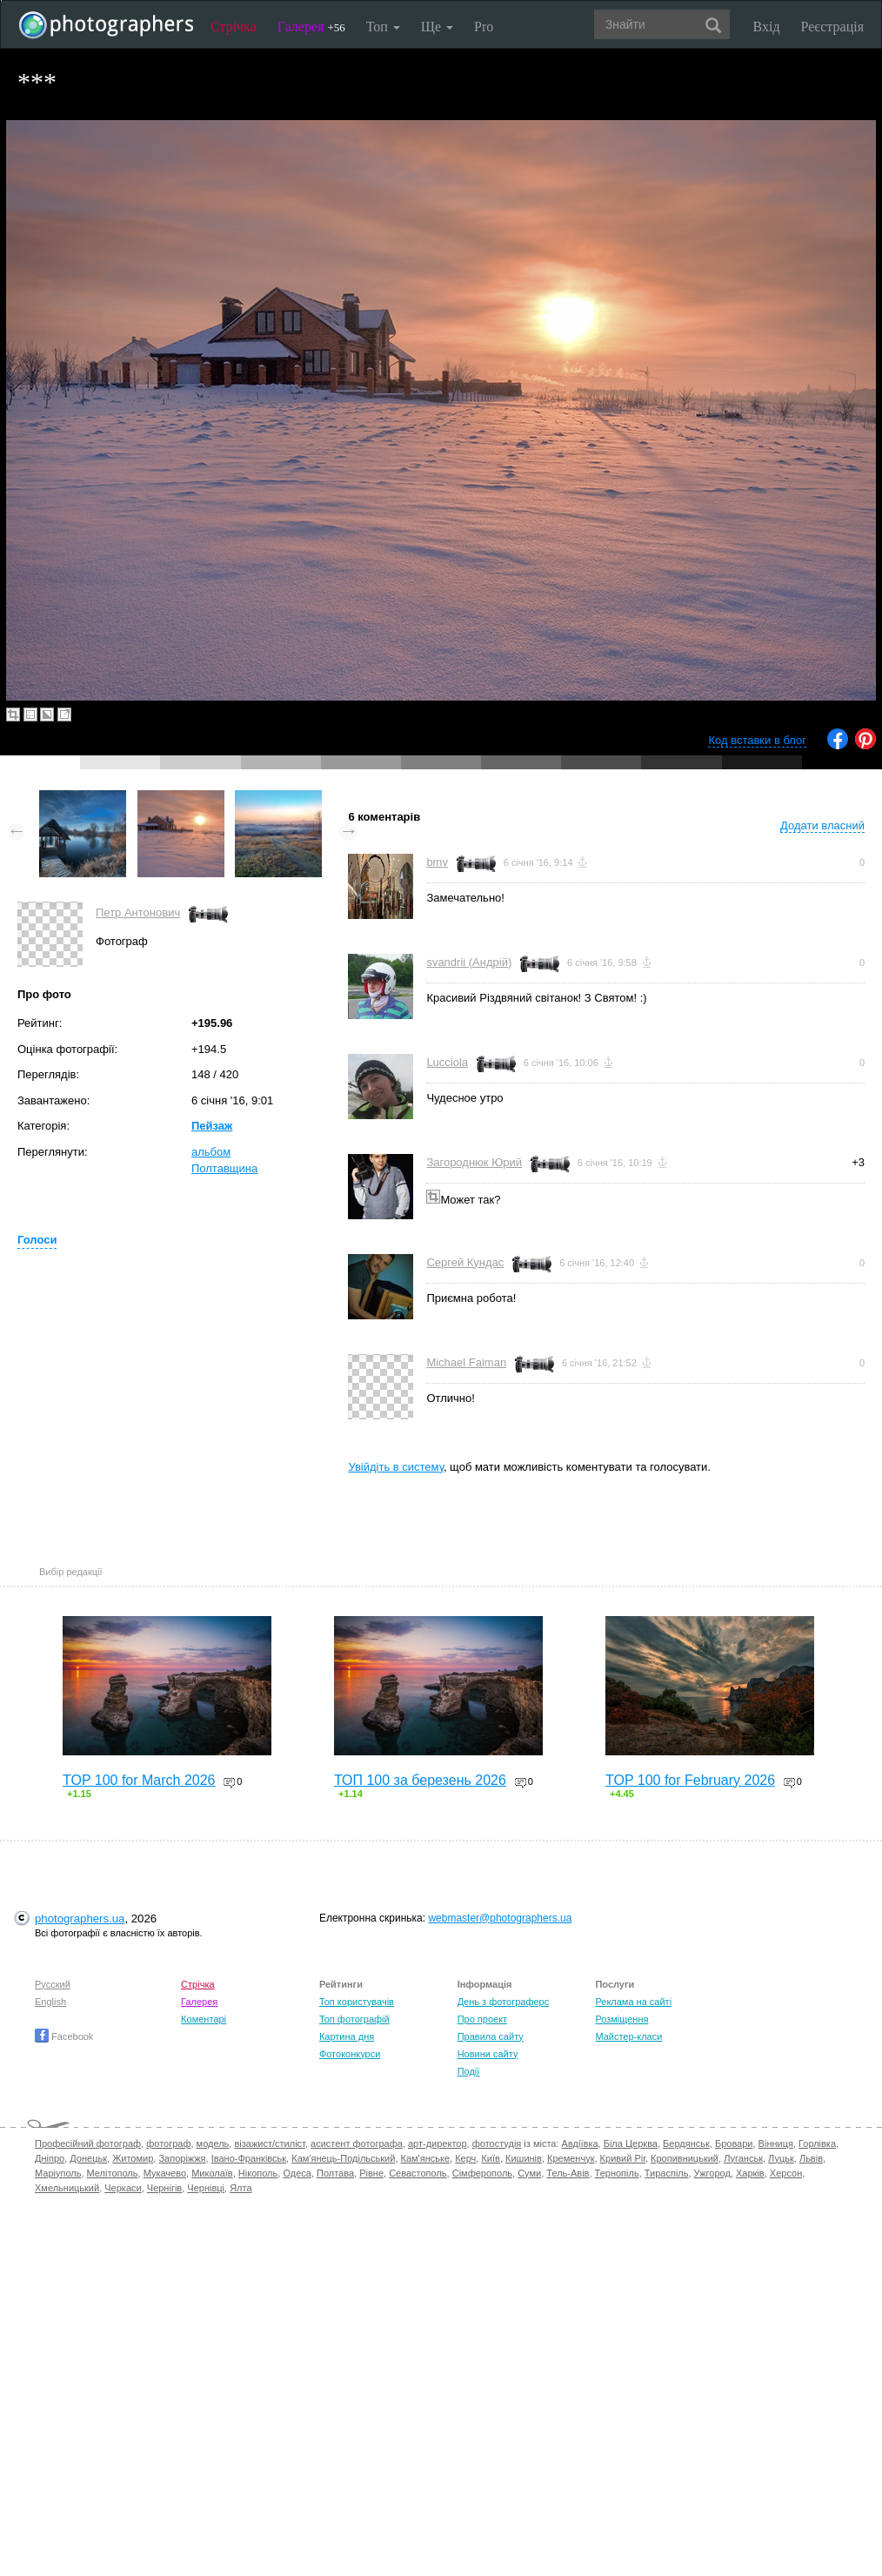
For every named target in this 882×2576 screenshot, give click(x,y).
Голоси (37, 1239)
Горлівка (817, 2143)
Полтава (335, 2173)
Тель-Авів (567, 2173)
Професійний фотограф (88, 2143)
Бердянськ (686, 2143)
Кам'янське (426, 2158)
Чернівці (205, 2188)
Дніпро (49, 2158)
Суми (529, 2173)
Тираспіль (667, 2173)
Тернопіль (617, 2173)
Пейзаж (211, 1125)
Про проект (482, 2019)
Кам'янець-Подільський (343, 2158)
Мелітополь (112, 2173)
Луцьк (781, 2158)
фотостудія (497, 2143)
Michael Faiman (466, 1362)
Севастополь (417, 2173)
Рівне (371, 2173)
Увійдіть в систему (396, 1466)
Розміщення (621, 2019)
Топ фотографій (354, 2019)
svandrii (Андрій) (468, 962)
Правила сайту (491, 2036)
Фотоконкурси (349, 2054)
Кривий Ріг (622, 2158)
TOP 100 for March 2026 (139, 1780)
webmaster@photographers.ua (499, 1918)
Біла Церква (631, 2143)
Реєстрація (832, 26)
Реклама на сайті (633, 2001)
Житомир (132, 2158)
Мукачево (165, 2173)
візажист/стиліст (269, 2143)
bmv (437, 862)
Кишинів (523, 2158)
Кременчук (570, 2158)
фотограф (168, 2143)
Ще (437, 26)
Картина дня (346, 2036)
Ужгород (712, 2173)
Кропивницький (684, 2158)
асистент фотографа (357, 2143)
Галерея (311, 26)
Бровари (734, 2143)
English (50, 2001)
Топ (383, 26)
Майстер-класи (628, 2036)
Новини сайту (488, 2054)
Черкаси (122, 2188)
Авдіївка (580, 2143)
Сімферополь (482, 2173)
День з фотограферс (504, 2001)
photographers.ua (79, 1918)
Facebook (64, 2036)
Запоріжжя (181, 2158)
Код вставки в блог (757, 740)
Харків (750, 2173)
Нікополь (257, 2173)
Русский (52, 1984)
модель (213, 2143)
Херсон (786, 2173)
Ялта (240, 2188)
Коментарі (203, 2019)
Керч (465, 2158)
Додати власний (822, 825)
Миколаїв (212, 2173)
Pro (483, 26)
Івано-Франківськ (248, 2158)
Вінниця (775, 2143)
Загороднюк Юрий (474, 1162)
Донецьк (88, 2158)
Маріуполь (58, 2173)
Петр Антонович (138, 912)
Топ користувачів (356, 2001)
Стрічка (233, 26)
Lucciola (447, 1062)
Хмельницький (67, 2188)
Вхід (766, 26)
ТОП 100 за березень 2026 (420, 1780)
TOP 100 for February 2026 (690, 1780)
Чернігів (164, 2188)
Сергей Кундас (465, 1262)
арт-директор (437, 2143)
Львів (811, 2158)
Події (469, 2071)
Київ (490, 2158)
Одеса (297, 2173)
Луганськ (743, 2158)
